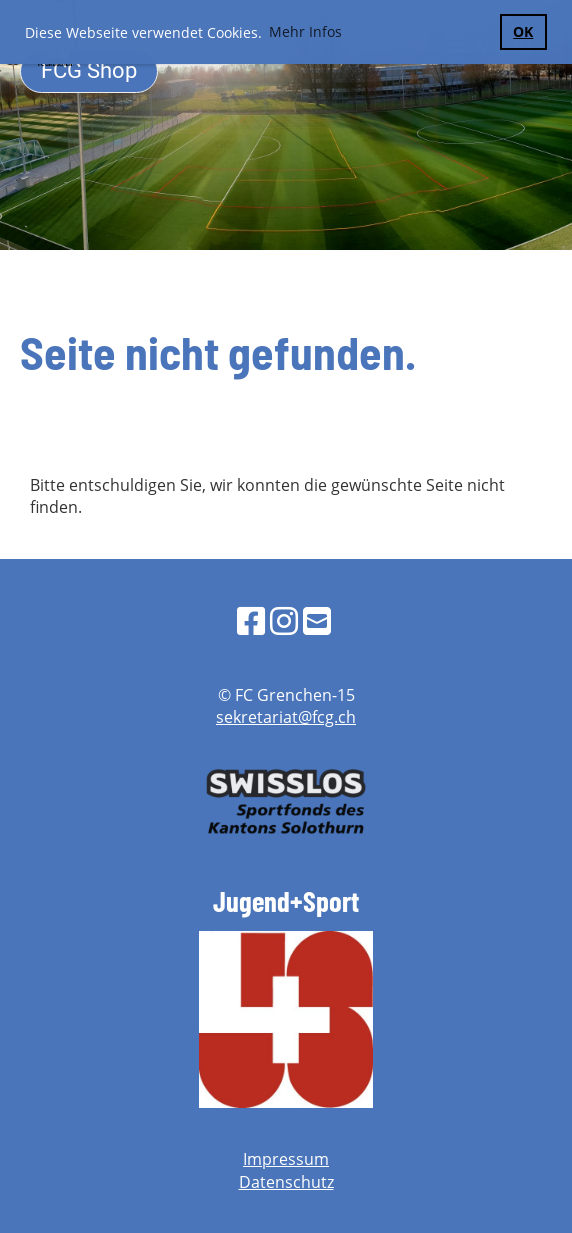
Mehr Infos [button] (305, 31)
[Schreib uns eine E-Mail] (317, 620)
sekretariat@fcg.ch (286, 717)
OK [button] (523, 31)
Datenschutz (286, 1182)
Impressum (286, 1159)
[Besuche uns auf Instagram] (284, 620)
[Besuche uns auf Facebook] (251, 620)
